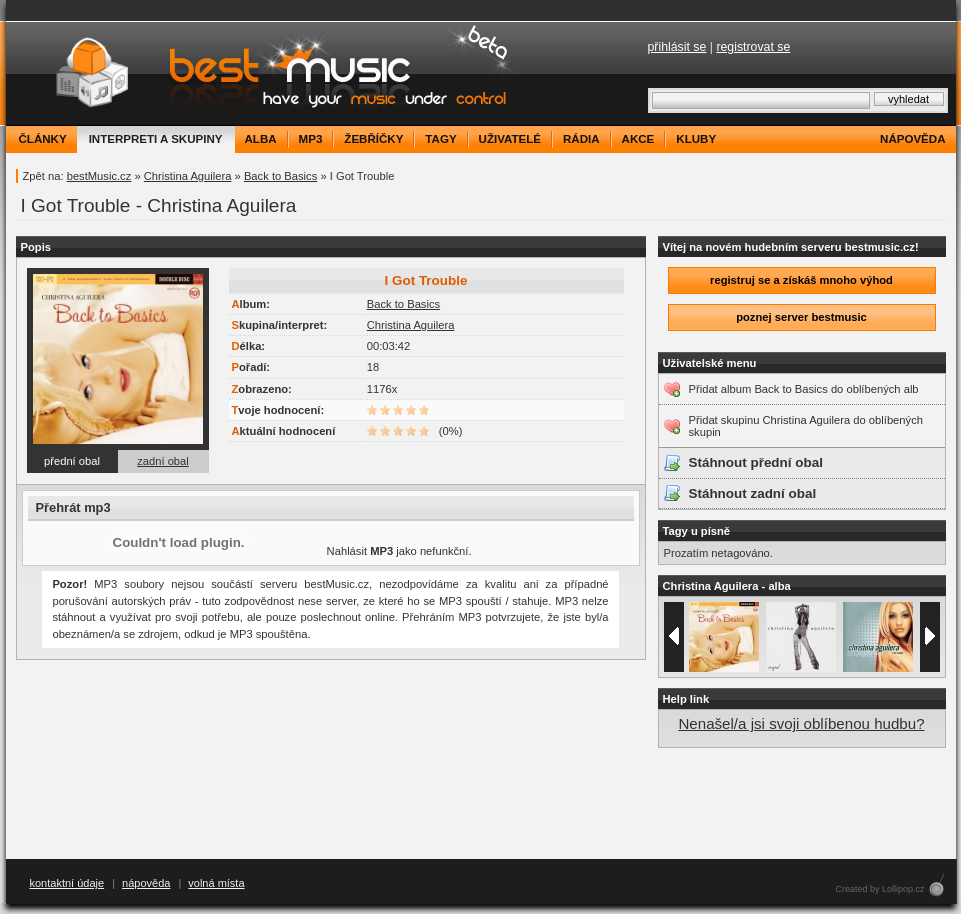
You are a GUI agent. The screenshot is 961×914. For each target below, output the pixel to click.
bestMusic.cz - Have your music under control (265, 73)
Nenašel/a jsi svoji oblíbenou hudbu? (801, 723)
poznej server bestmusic (801, 317)
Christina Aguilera (188, 176)
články (43, 139)
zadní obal (163, 461)
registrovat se (753, 47)
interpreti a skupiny (156, 139)
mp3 (311, 139)
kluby (696, 139)
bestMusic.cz (99, 176)
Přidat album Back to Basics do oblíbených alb (804, 389)
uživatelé (510, 139)
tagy (440, 139)
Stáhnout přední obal (756, 462)
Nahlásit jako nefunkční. (399, 551)
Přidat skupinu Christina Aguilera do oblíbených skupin (806, 426)
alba (261, 139)
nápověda (912, 139)
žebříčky (373, 139)
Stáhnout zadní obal (753, 493)
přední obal (72, 461)
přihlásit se (677, 47)
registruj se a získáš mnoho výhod (801, 280)
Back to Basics (280, 176)
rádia (581, 139)
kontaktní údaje (67, 883)
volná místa (216, 883)
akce (638, 139)
